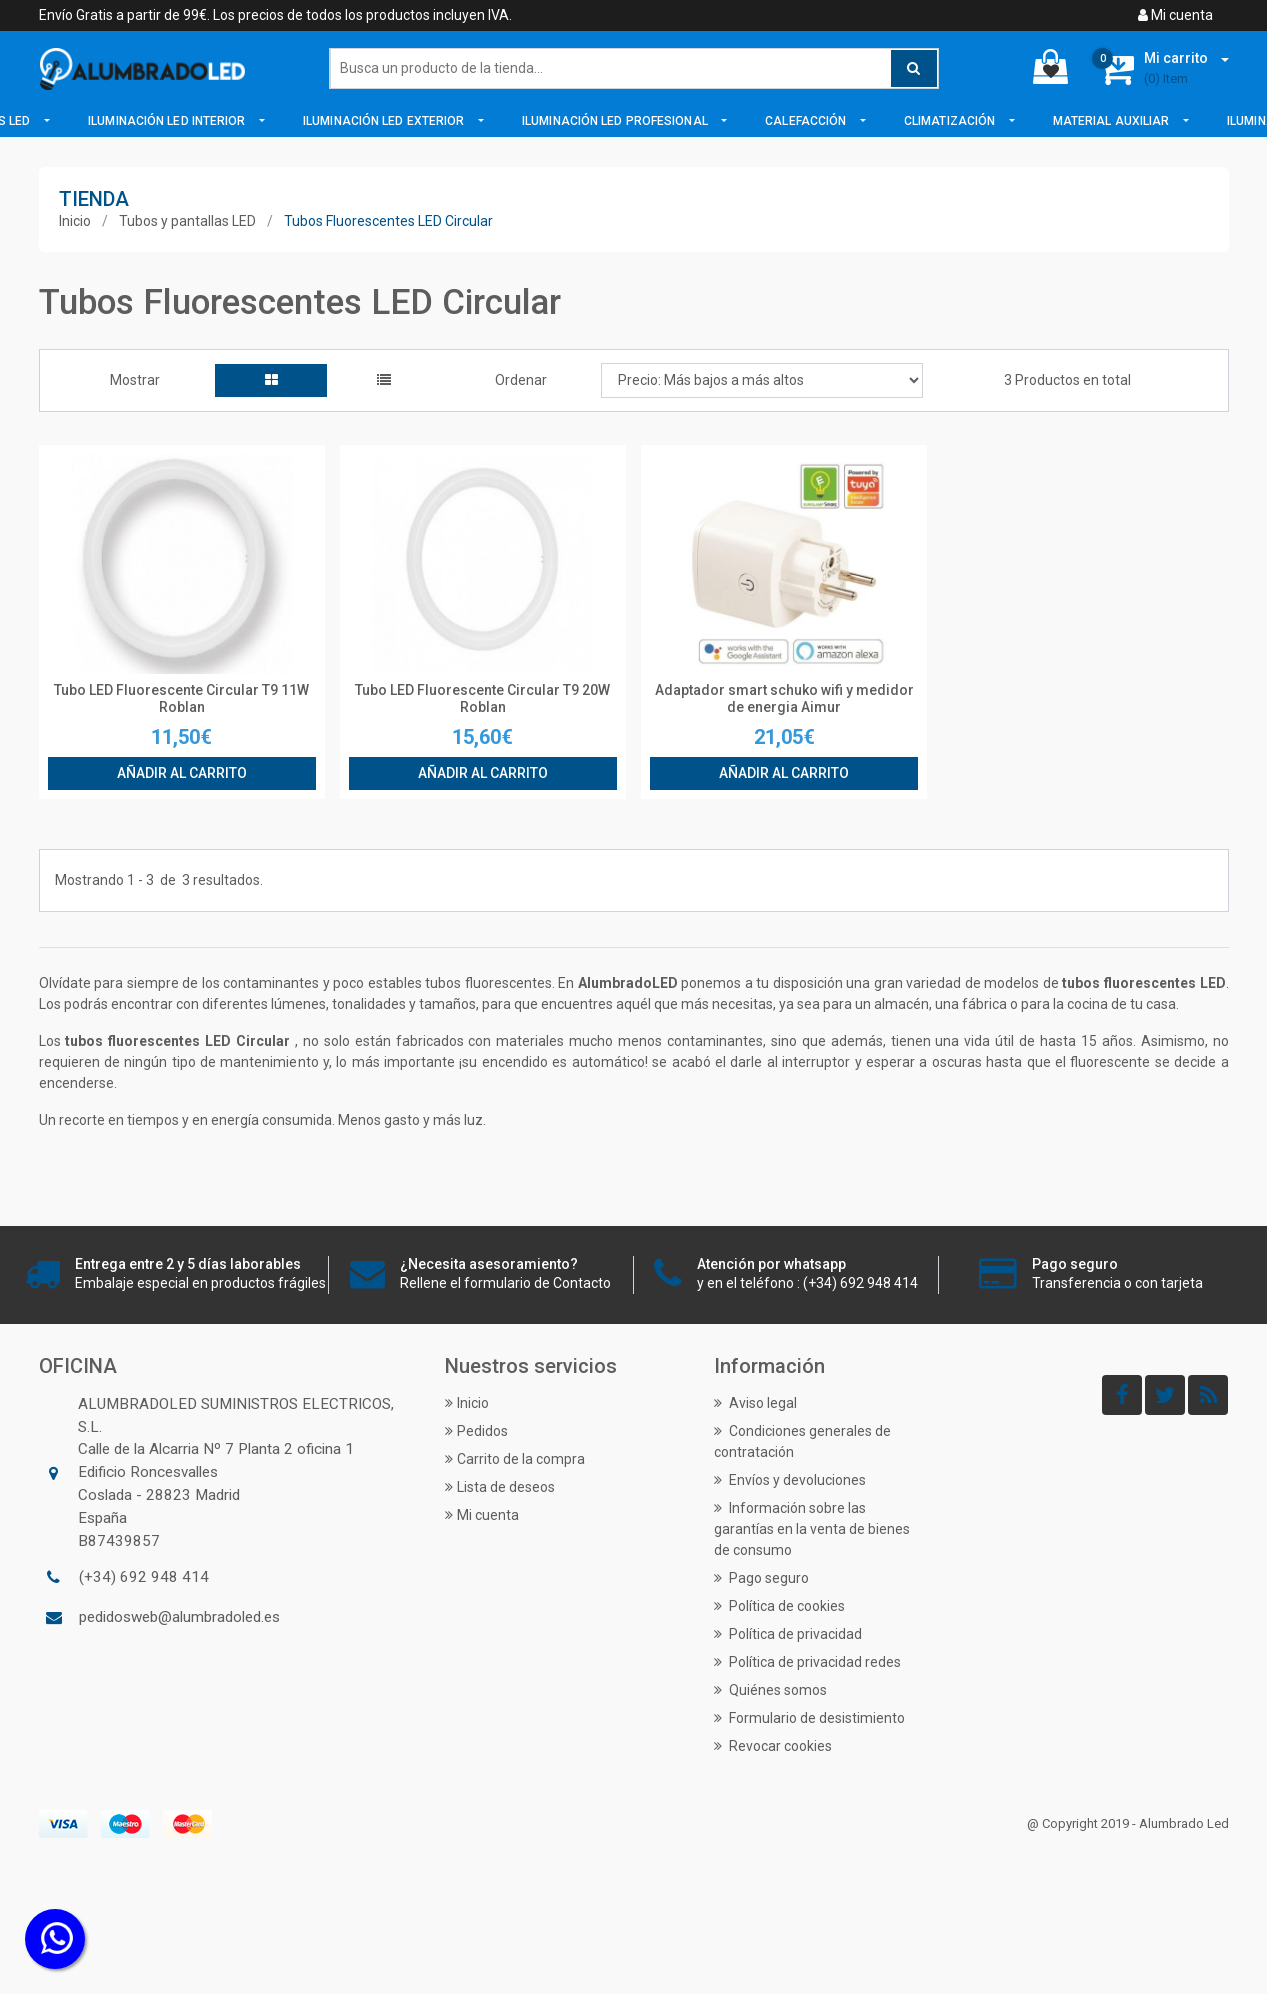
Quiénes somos (770, 1690)
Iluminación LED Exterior (385, 121)
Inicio (75, 221)
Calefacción (807, 121)
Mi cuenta (1175, 15)
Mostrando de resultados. (159, 880)
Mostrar (135, 380)
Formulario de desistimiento (809, 1718)
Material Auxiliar (1113, 121)
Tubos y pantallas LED (187, 221)
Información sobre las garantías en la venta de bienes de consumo (812, 1529)
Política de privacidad (788, 1634)
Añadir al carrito (182, 773)
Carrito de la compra (515, 1459)
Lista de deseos (500, 1487)
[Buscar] (634, 68)
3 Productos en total (1067, 380)
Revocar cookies (773, 1746)
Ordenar (521, 380)
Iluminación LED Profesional (616, 121)
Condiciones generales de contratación (802, 1441)
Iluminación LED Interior (168, 121)
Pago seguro (761, 1578)
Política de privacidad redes (807, 1662)
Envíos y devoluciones (790, 1480)
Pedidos (476, 1431)
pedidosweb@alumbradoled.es (179, 1617)
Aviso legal (755, 1403)
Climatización (951, 121)
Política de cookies (779, 1606)
